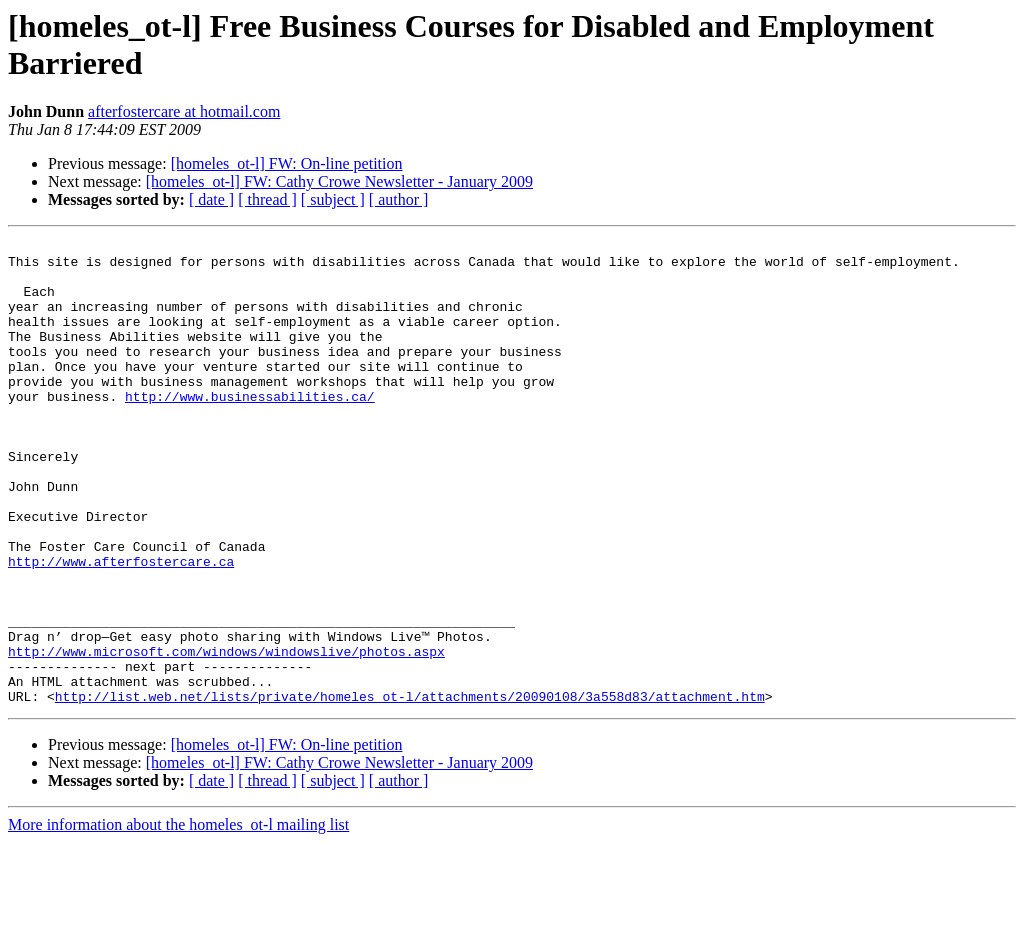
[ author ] (399, 199)
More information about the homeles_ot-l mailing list (178, 917)
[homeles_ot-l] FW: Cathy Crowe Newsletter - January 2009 (339, 181)
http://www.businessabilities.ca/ (250, 429)
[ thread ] (267, 199)
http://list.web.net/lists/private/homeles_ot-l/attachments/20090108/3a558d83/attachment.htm (410, 789)
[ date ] (211, 199)
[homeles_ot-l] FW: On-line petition (287, 163)
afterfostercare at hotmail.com (184, 111)
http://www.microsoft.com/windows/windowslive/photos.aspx (226, 735)
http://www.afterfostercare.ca (121, 627)
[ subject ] (333, 199)
